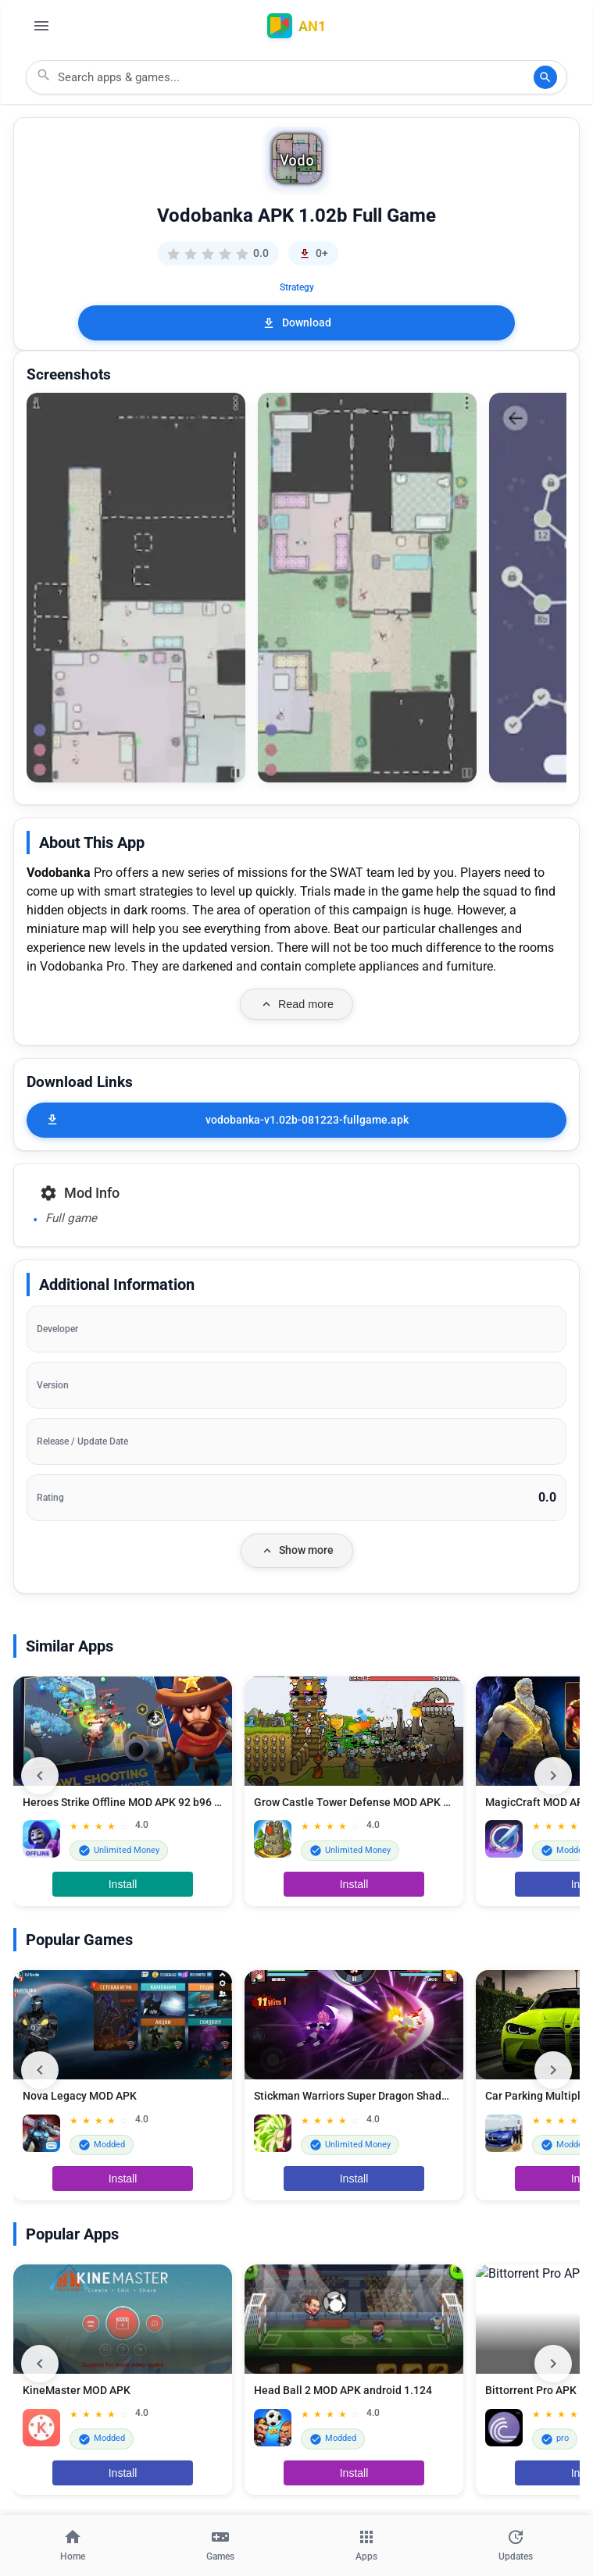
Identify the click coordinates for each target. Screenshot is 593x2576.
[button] (136, 587)
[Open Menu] (41, 25)
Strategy (297, 287)
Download (296, 323)
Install (123, 1884)
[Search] (545, 77)
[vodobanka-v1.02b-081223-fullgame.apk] (296, 1120)
